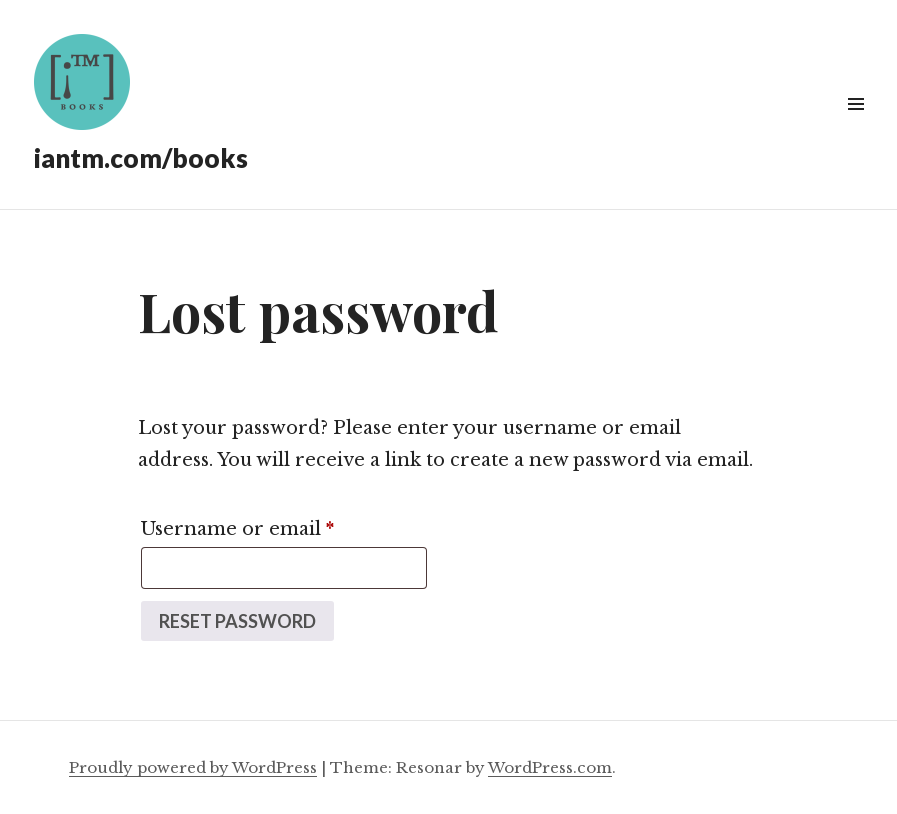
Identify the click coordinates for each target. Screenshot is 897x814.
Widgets (855, 126)
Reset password (237, 621)
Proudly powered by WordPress (193, 767)
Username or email (281, 525)
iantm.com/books (141, 158)
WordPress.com (550, 767)
